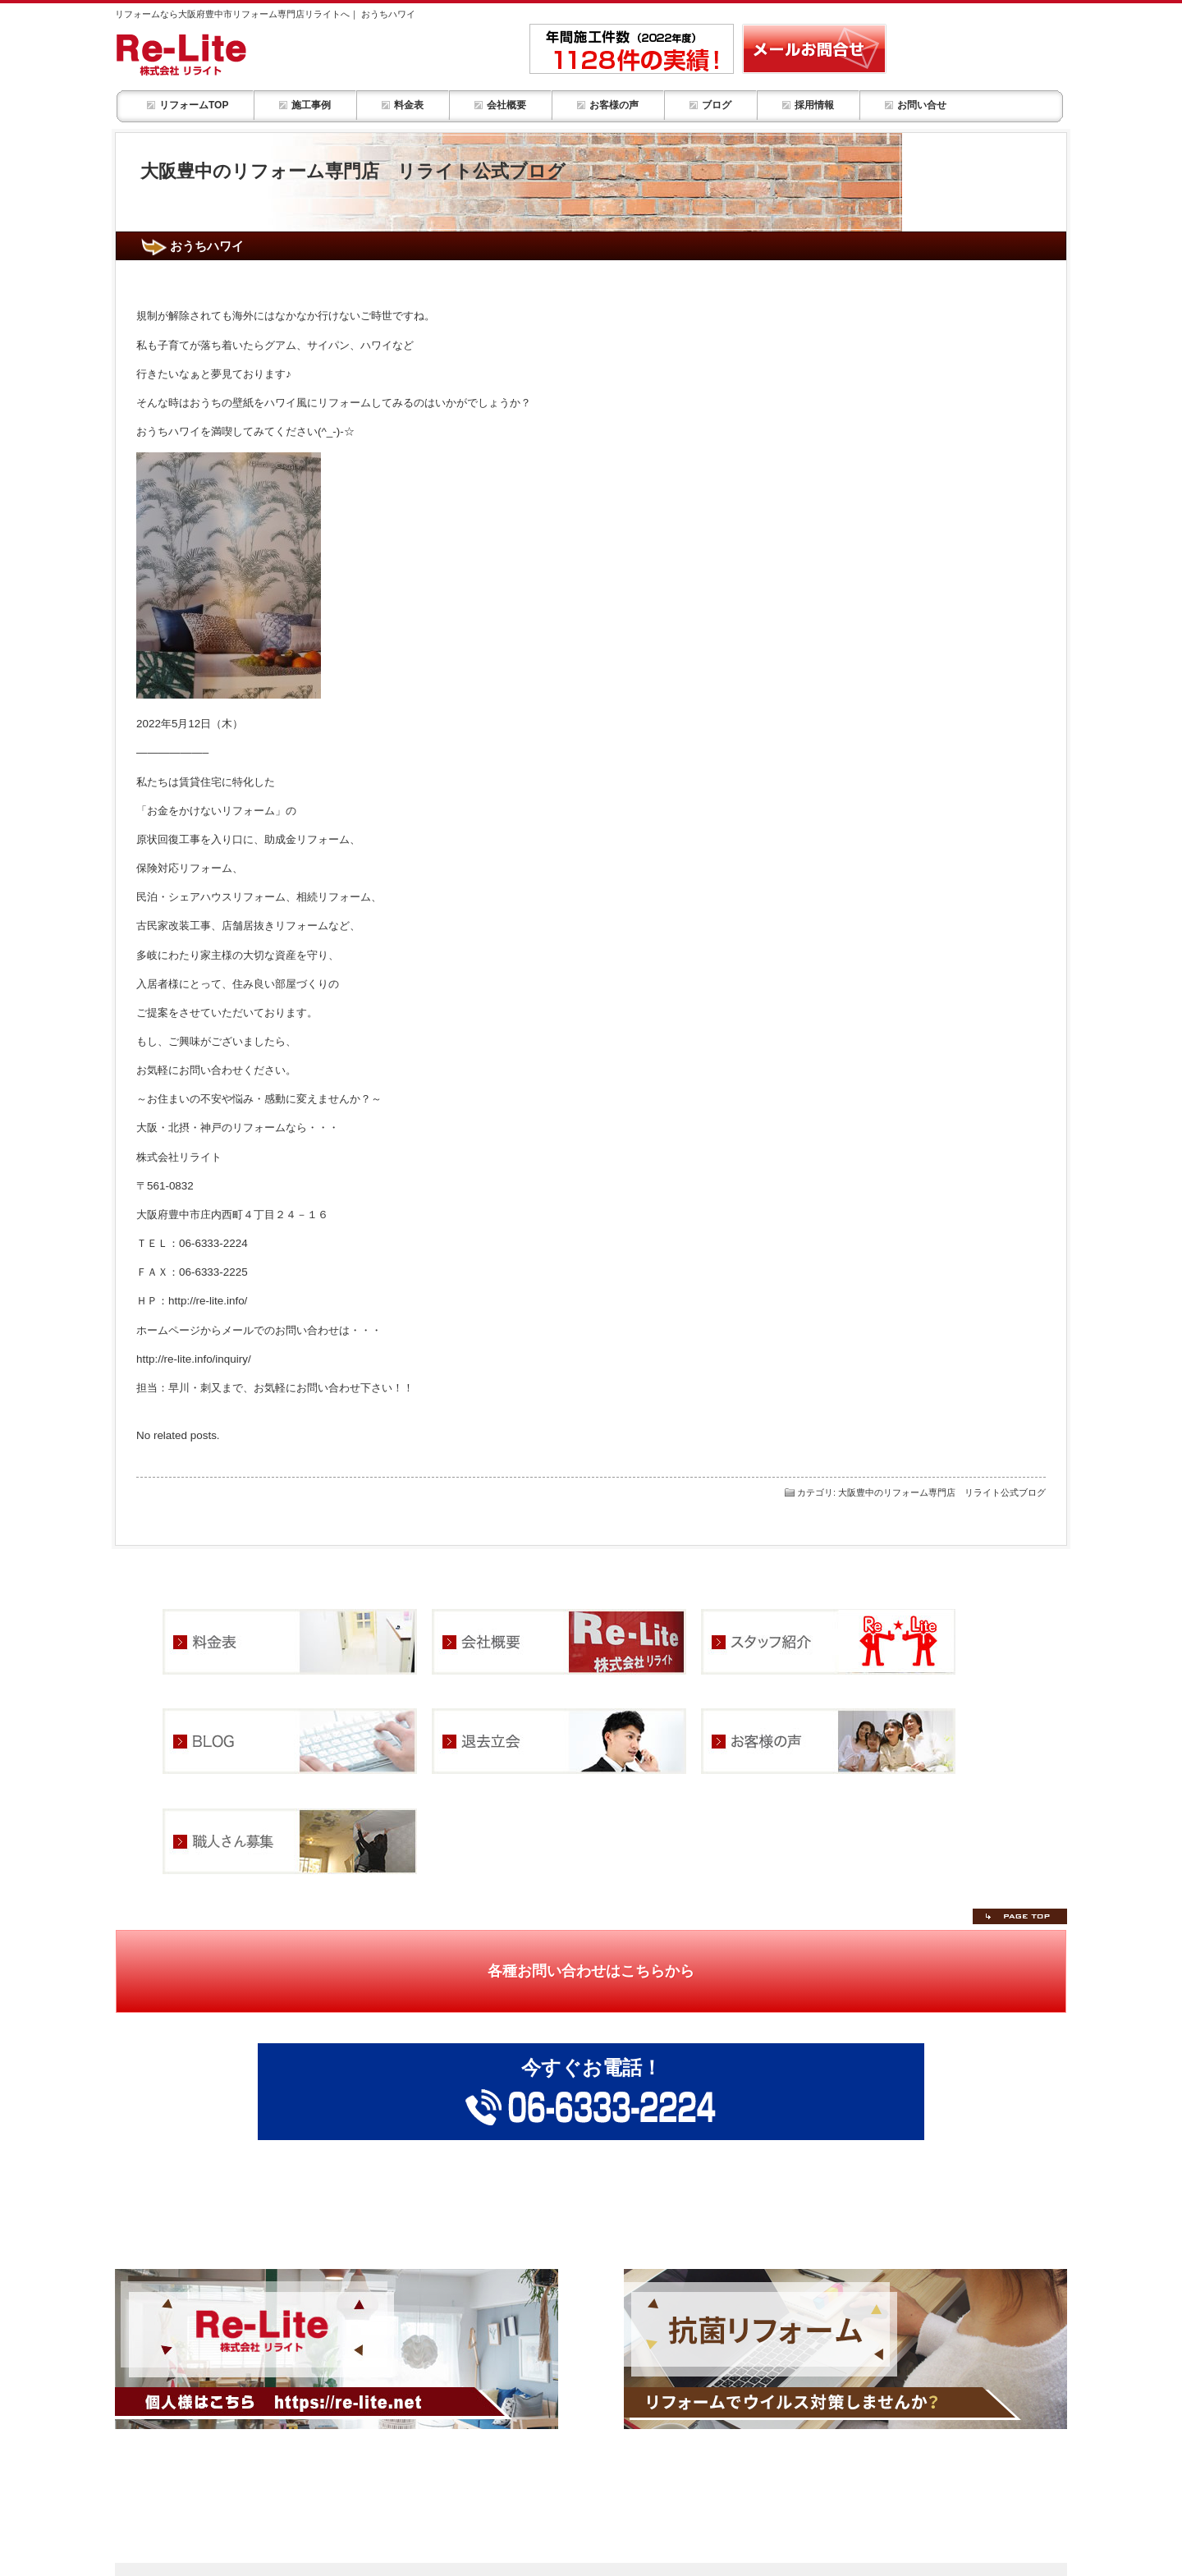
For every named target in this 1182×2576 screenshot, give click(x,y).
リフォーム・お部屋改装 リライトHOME (224, 54)
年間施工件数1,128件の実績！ (631, 49)
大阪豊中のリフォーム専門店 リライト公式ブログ (942, 1492)
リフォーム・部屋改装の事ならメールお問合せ (814, 49)
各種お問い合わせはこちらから (591, 1971)
